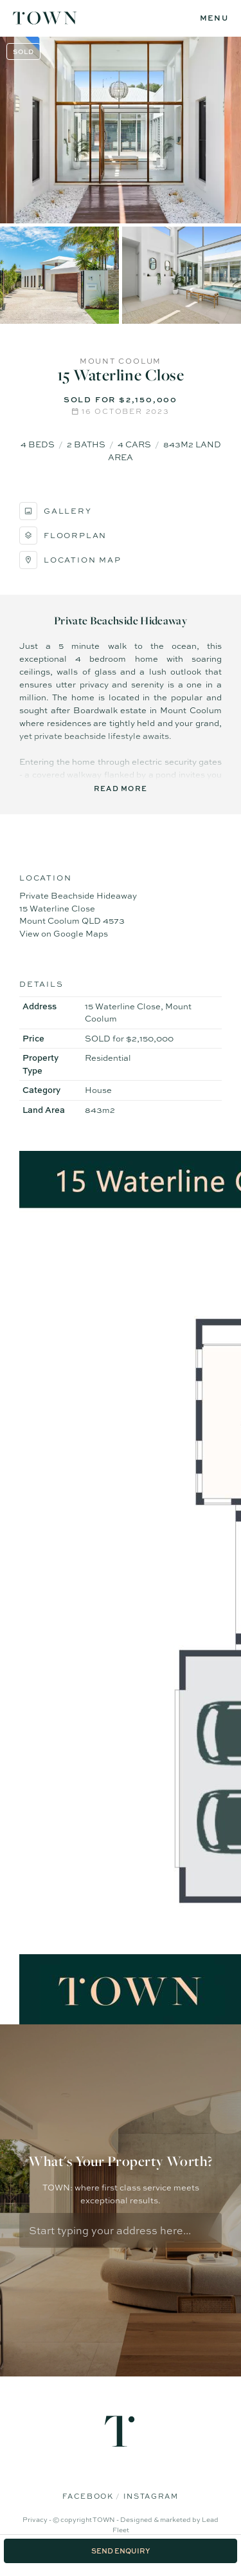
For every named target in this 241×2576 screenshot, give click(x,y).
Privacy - (37, 2519)
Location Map (70, 560)
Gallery (55, 511)
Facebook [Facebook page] (89, 2496)
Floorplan (63, 536)
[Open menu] (214, 18)
